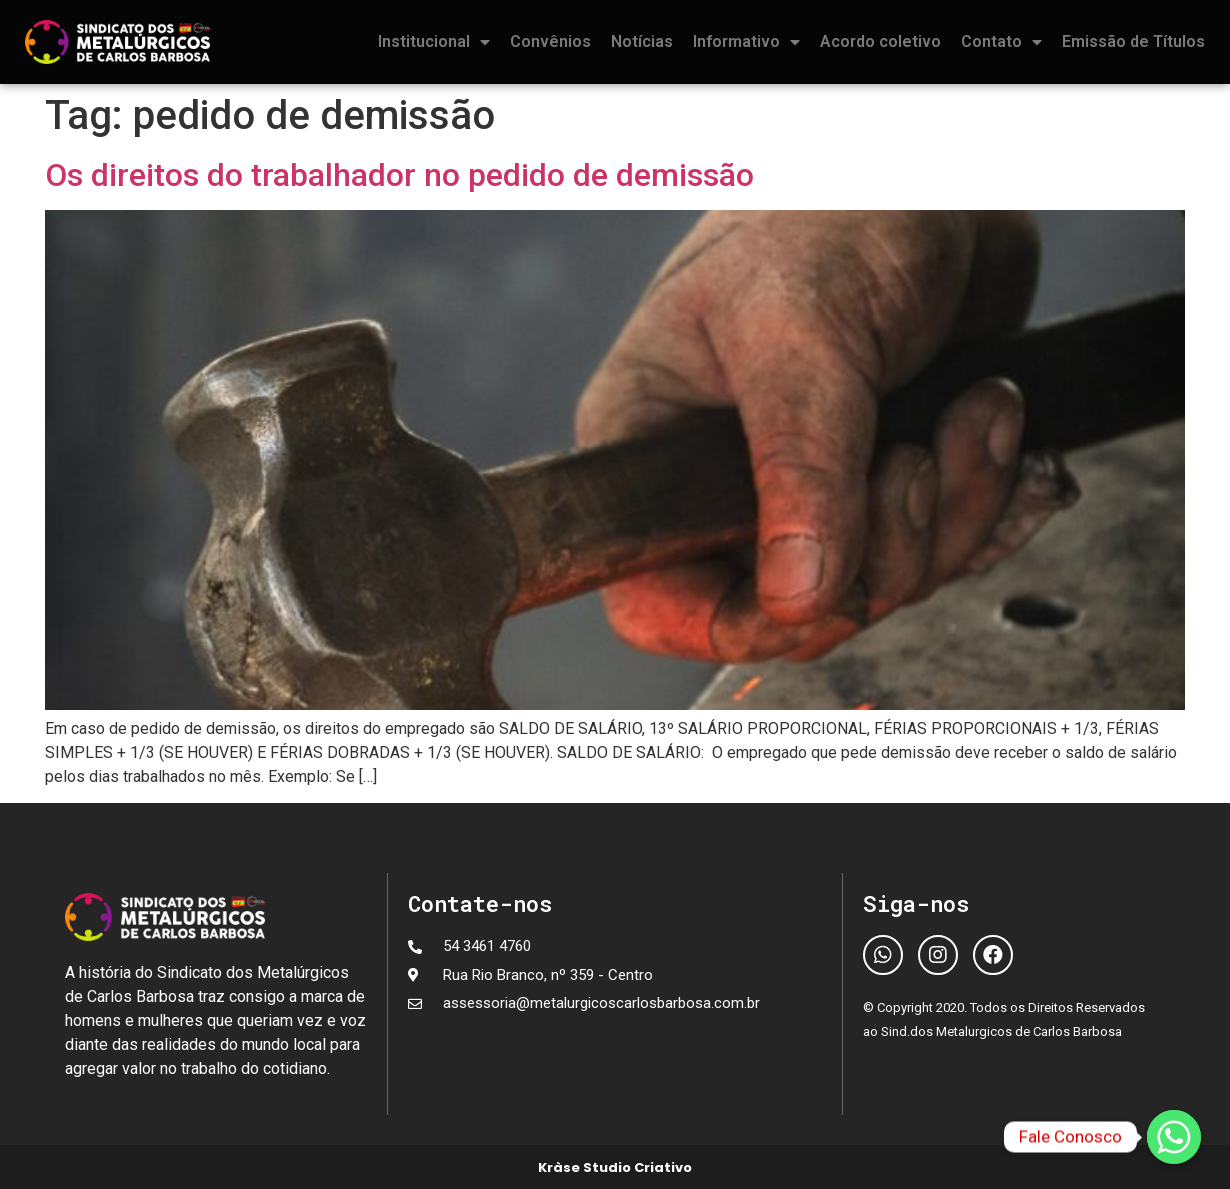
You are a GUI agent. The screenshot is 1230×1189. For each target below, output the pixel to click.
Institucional (434, 42)
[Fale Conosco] (1174, 1137)
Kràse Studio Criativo (615, 1167)
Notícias (642, 41)
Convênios (550, 41)
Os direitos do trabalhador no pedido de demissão (399, 175)
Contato (1001, 42)
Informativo (746, 42)
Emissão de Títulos (1133, 41)
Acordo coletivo (880, 41)
